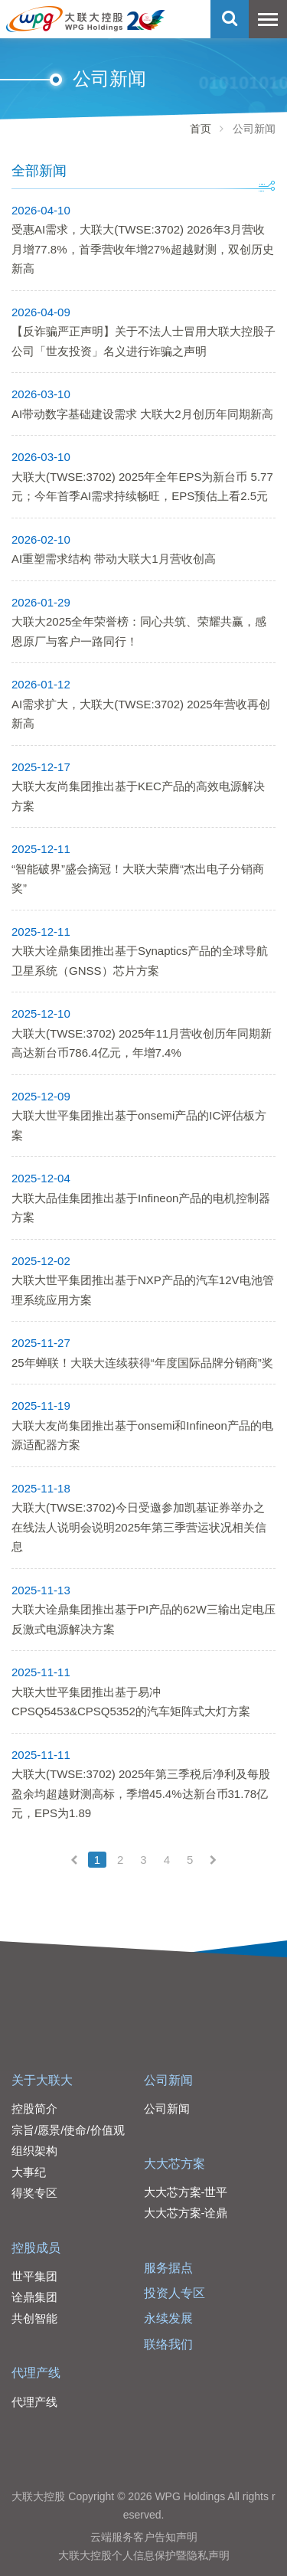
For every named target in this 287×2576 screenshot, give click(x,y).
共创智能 (34, 2318)
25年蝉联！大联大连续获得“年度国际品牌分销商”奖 (142, 1362)
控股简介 (34, 2108)
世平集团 (34, 2276)
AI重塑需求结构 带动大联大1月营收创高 (113, 558)
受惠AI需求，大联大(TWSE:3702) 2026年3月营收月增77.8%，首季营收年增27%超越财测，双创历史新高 (142, 249)
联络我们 (168, 2344)
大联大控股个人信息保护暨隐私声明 (144, 2555)
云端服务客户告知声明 (143, 2537)
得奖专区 (34, 2192)
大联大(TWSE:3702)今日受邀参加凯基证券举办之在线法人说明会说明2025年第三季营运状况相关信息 (138, 1527)
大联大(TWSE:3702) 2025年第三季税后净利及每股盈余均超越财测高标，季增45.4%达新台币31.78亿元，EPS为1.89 (140, 1793)
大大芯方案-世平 (186, 2191)
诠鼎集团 (34, 2296)
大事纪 (28, 2172)
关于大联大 (42, 2080)
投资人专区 (174, 2293)
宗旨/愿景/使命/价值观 (68, 2129)
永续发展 (168, 2318)
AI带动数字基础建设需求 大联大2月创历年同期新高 (142, 413)
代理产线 (35, 2372)
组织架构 (34, 2150)
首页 (200, 129)
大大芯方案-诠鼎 (186, 2212)
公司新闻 (168, 2080)
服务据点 (168, 2267)
